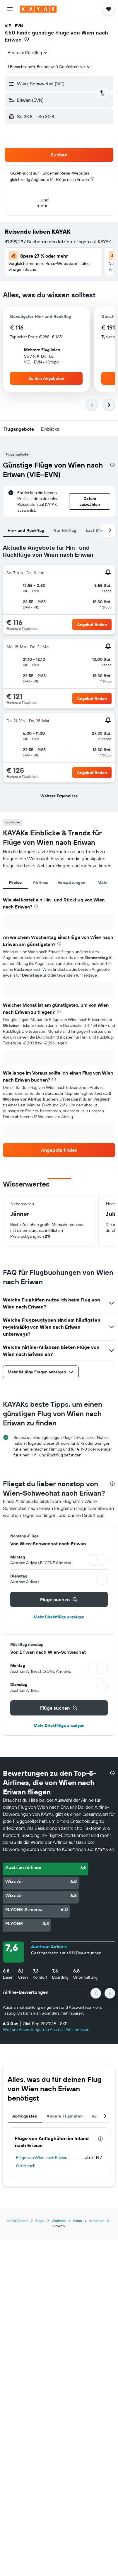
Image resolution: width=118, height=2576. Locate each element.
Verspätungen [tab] (71, 882)
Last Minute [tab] (98, 530)
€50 (10, 32)
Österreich (25, 2165)
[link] (59, 1150)
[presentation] (26, 39)
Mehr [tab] (103, 882)
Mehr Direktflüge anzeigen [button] (59, 1617)
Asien (77, 2220)
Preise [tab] (15, 882)
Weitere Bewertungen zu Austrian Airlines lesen (46, 2029)
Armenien (97, 2220)
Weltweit (59, 2220)
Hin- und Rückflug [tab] (26, 530)
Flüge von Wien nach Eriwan (41, 2157)
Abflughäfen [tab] (24, 2116)
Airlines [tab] (40, 882)
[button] (10, 9)
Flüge (40, 2220)
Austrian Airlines (49, 1946)
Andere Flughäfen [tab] (65, 2116)
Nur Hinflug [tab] (64, 530)
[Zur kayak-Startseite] (38, 9)
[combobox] (28, 52)
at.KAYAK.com (17, 2220)
